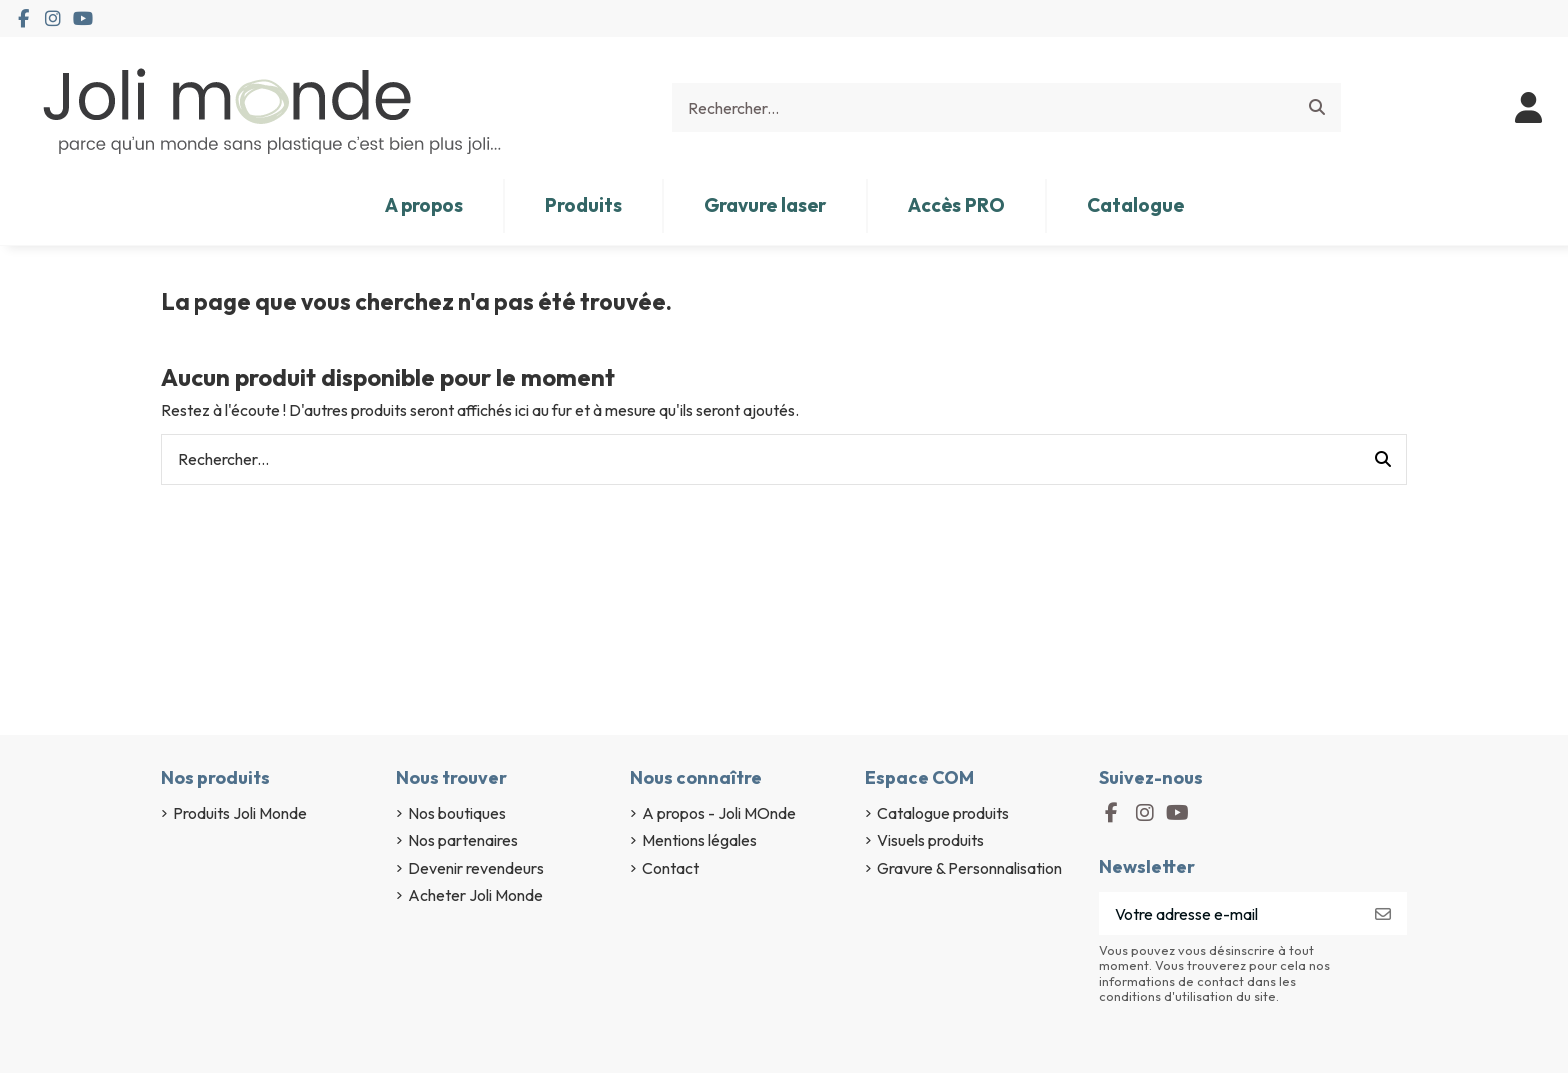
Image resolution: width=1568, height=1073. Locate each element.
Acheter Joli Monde (475, 895)
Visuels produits (930, 840)
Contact (670, 868)
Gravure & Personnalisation (969, 868)
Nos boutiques (457, 813)
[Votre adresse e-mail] (1229, 913)
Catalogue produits (943, 813)
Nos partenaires (463, 840)
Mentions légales (699, 840)
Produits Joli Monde (240, 813)
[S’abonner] (1383, 913)
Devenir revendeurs (476, 868)
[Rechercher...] (1317, 108)
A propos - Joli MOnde (719, 813)
